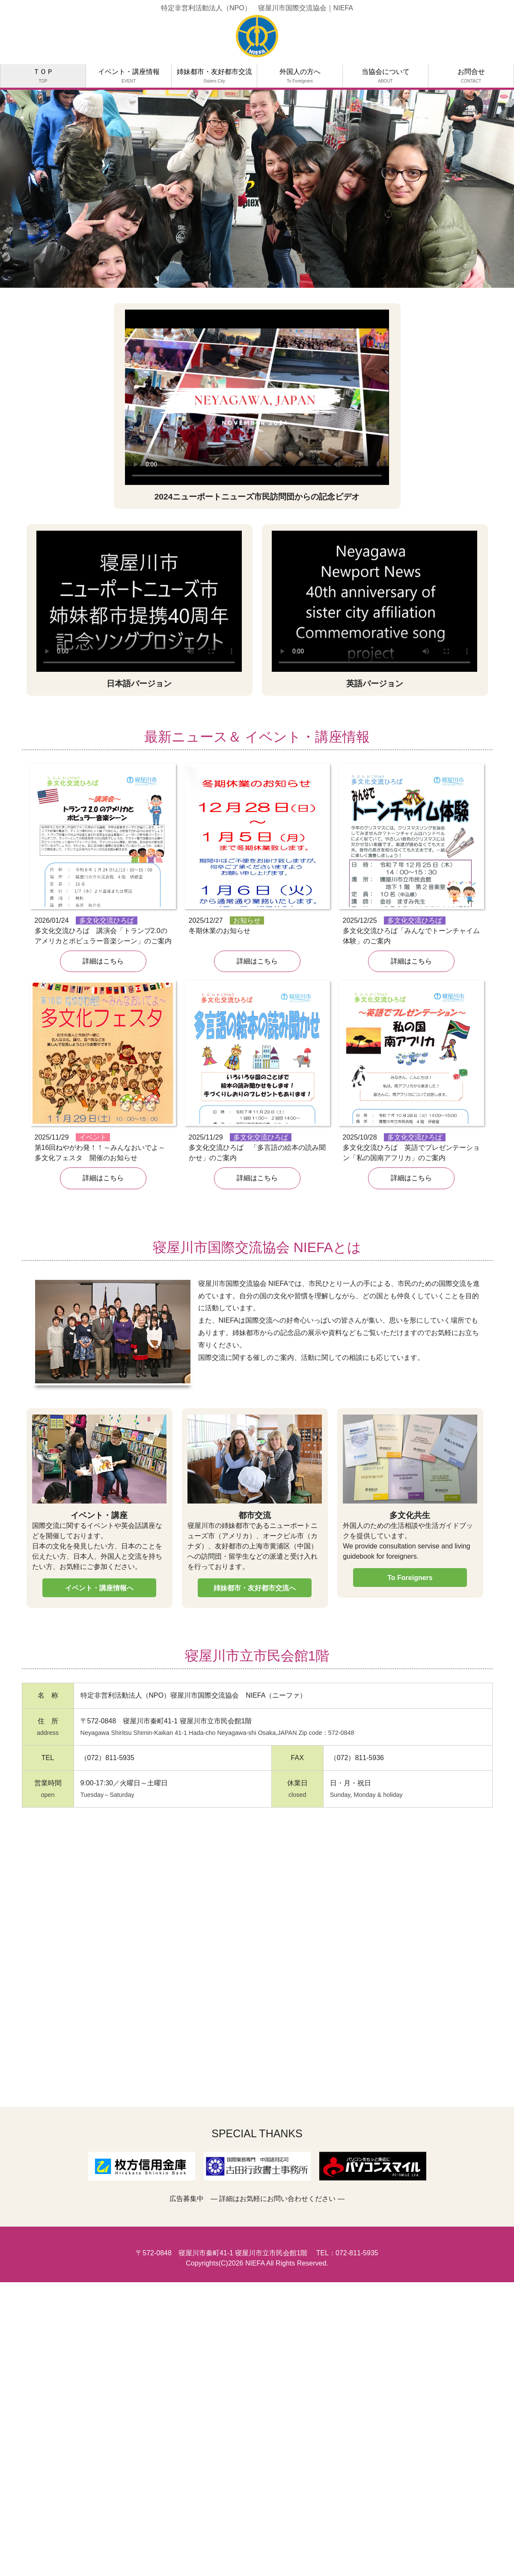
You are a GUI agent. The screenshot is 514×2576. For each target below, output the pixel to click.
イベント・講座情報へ (99, 1588)
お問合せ (471, 75)
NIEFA (254, 2263)
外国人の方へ (300, 75)
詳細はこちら (103, 961)
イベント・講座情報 (129, 75)
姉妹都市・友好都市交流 (214, 75)
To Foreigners (410, 1577)
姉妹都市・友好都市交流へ (255, 1588)
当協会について (386, 75)
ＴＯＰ (43, 75)
